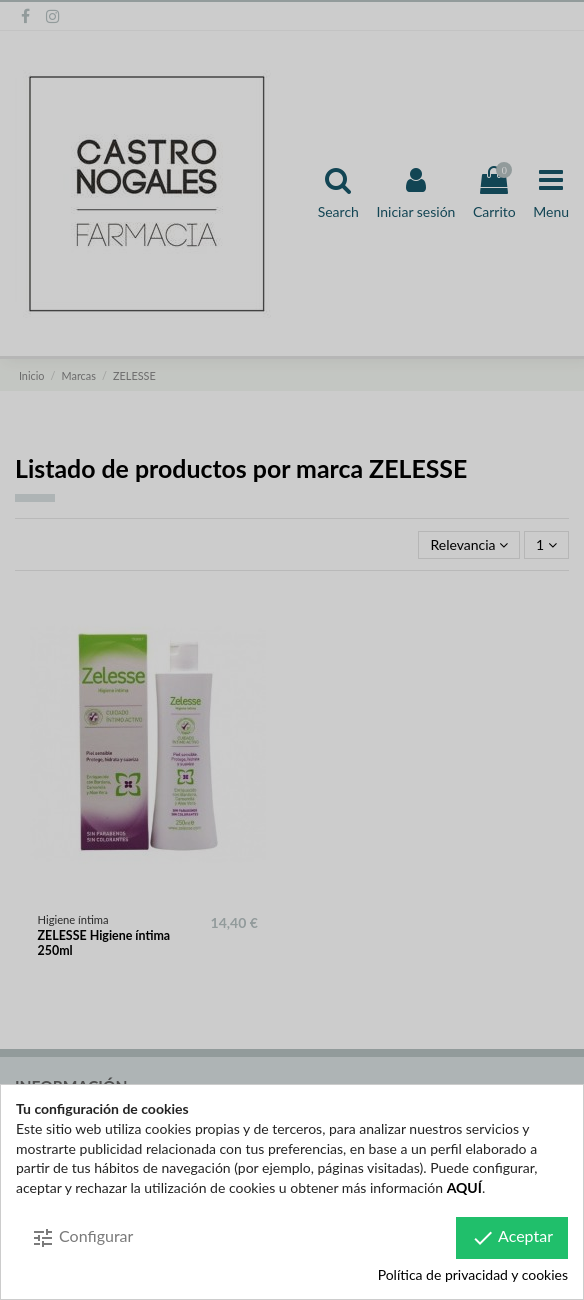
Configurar (82, 1238)
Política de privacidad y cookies (473, 1274)
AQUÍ (464, 1187)
